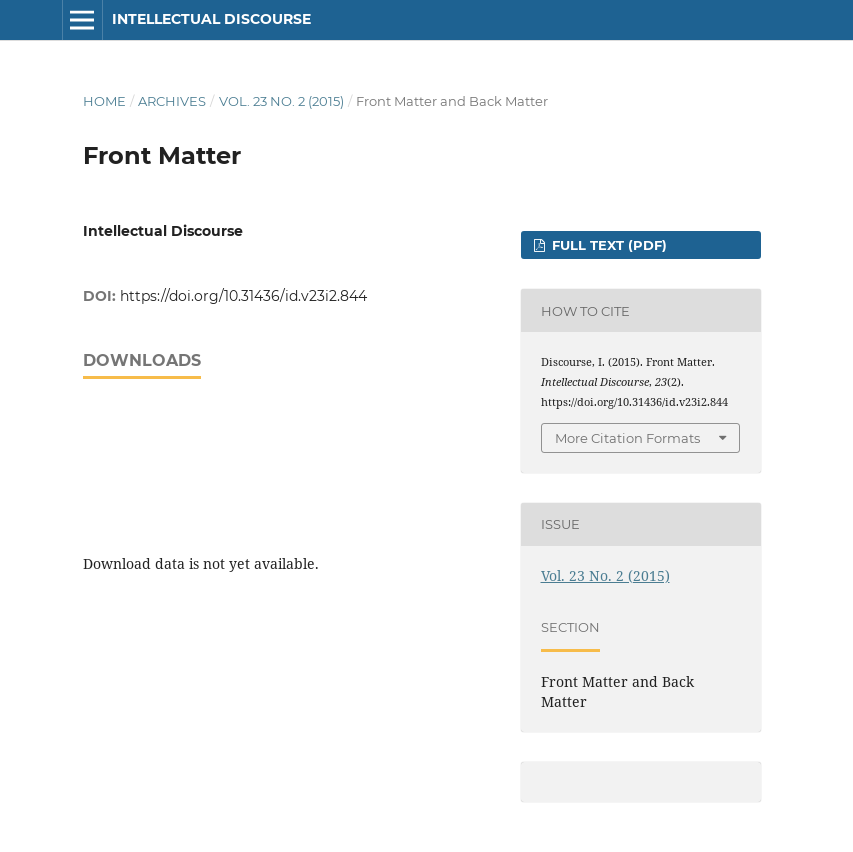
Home (104, 101)
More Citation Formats (627, 438)
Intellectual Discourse (211, 19)
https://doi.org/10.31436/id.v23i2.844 (243, 296)
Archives (172, 101)
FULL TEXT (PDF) (607, 245)
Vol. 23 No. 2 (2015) (281, 101)
